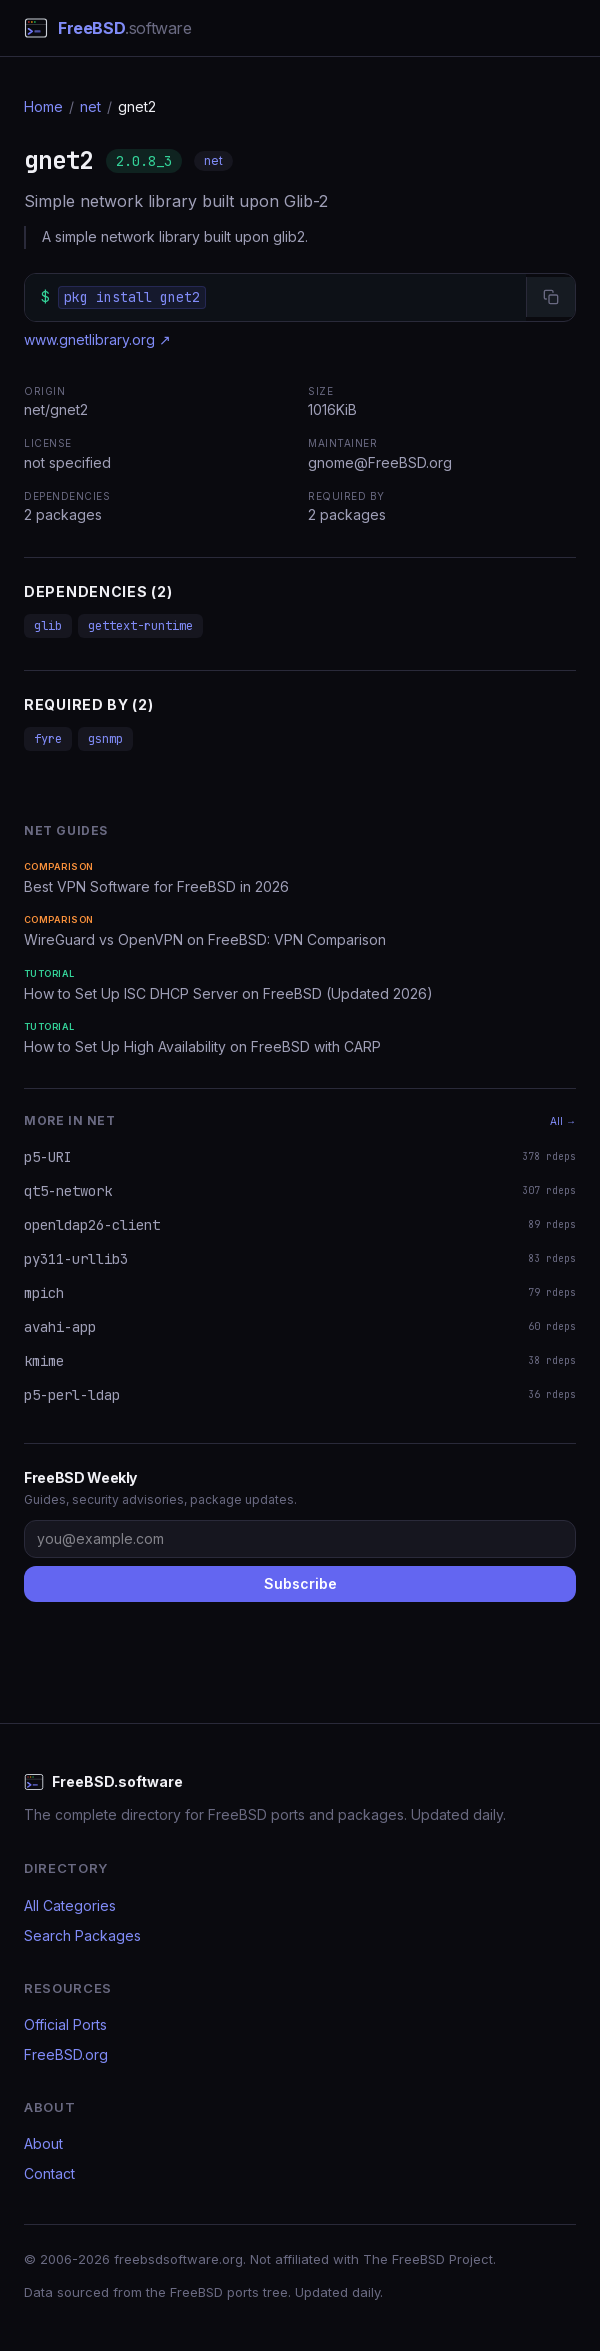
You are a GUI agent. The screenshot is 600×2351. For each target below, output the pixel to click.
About (43, 2143)
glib (48, 626)
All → (563, 1121)
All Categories (70, 1905)
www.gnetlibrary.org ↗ (97, 339)
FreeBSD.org (66, 2054)
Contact (49, 2173)
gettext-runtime (140, 626)
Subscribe (300, 1583)
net (90, 106)
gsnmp (105, 739)
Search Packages (82, 1935)
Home (43, 106)
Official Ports (65, 2024)
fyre (48, 739)
